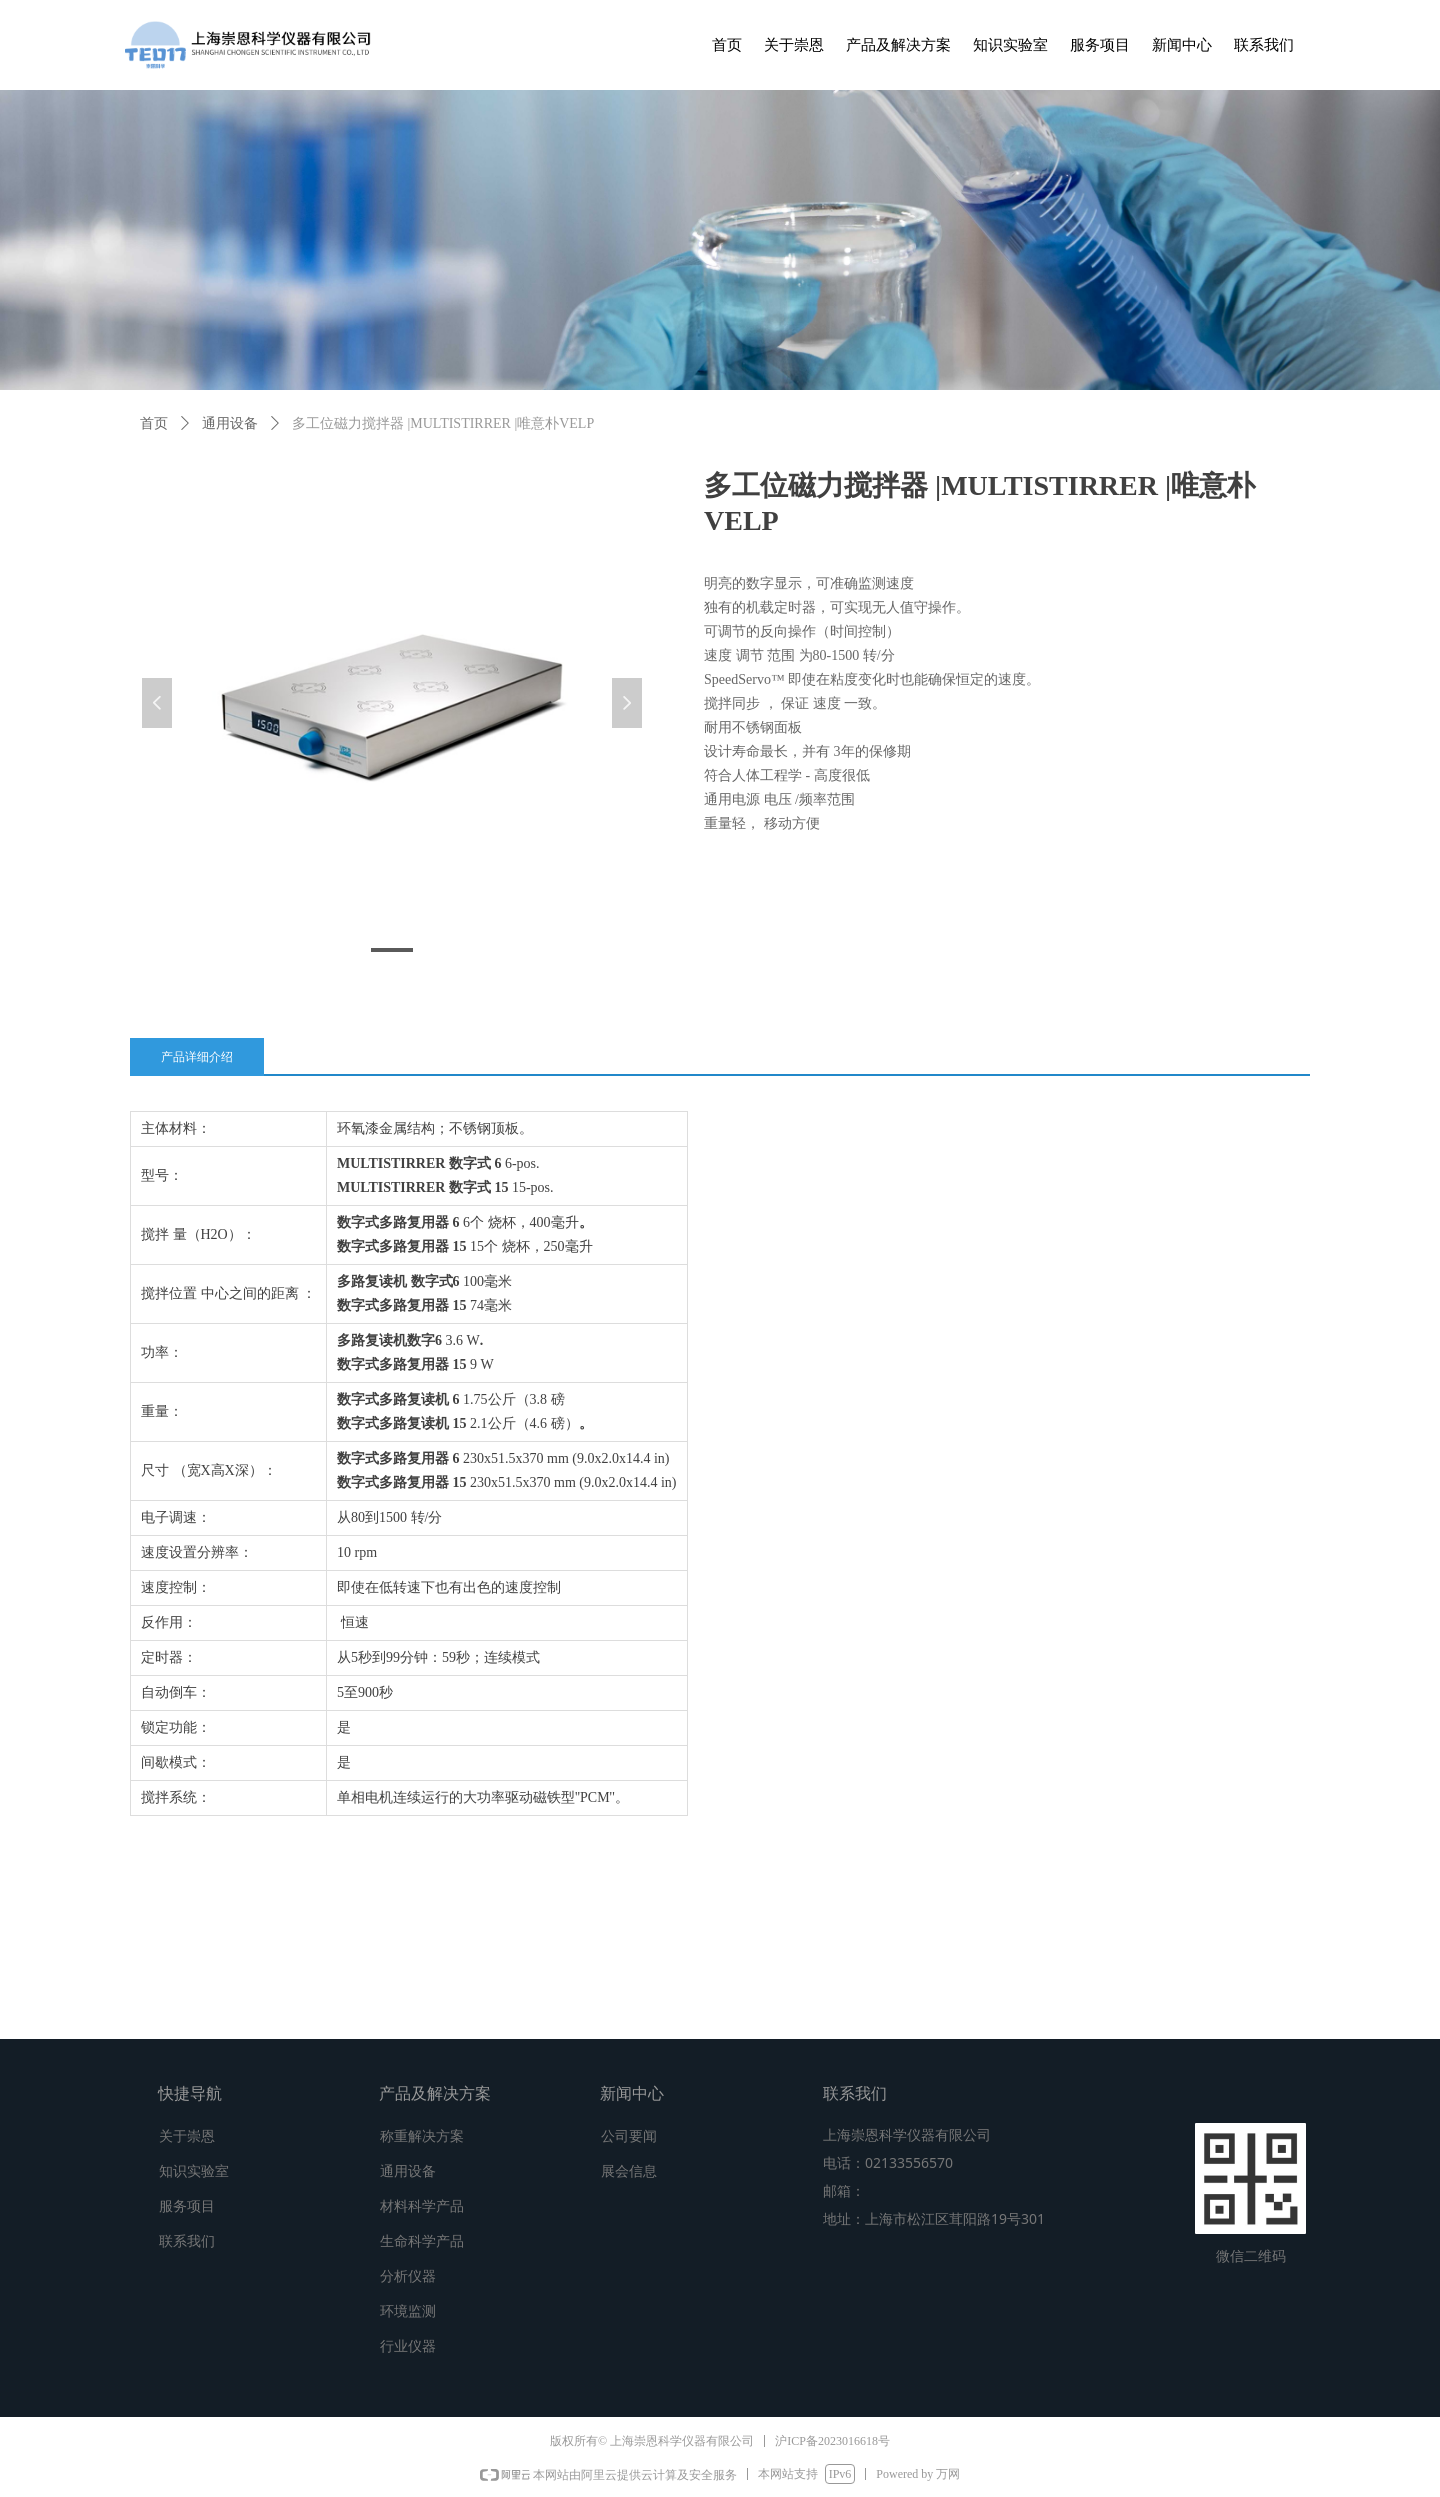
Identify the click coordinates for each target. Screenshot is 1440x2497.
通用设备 (230, 423)
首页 (154, 423)
